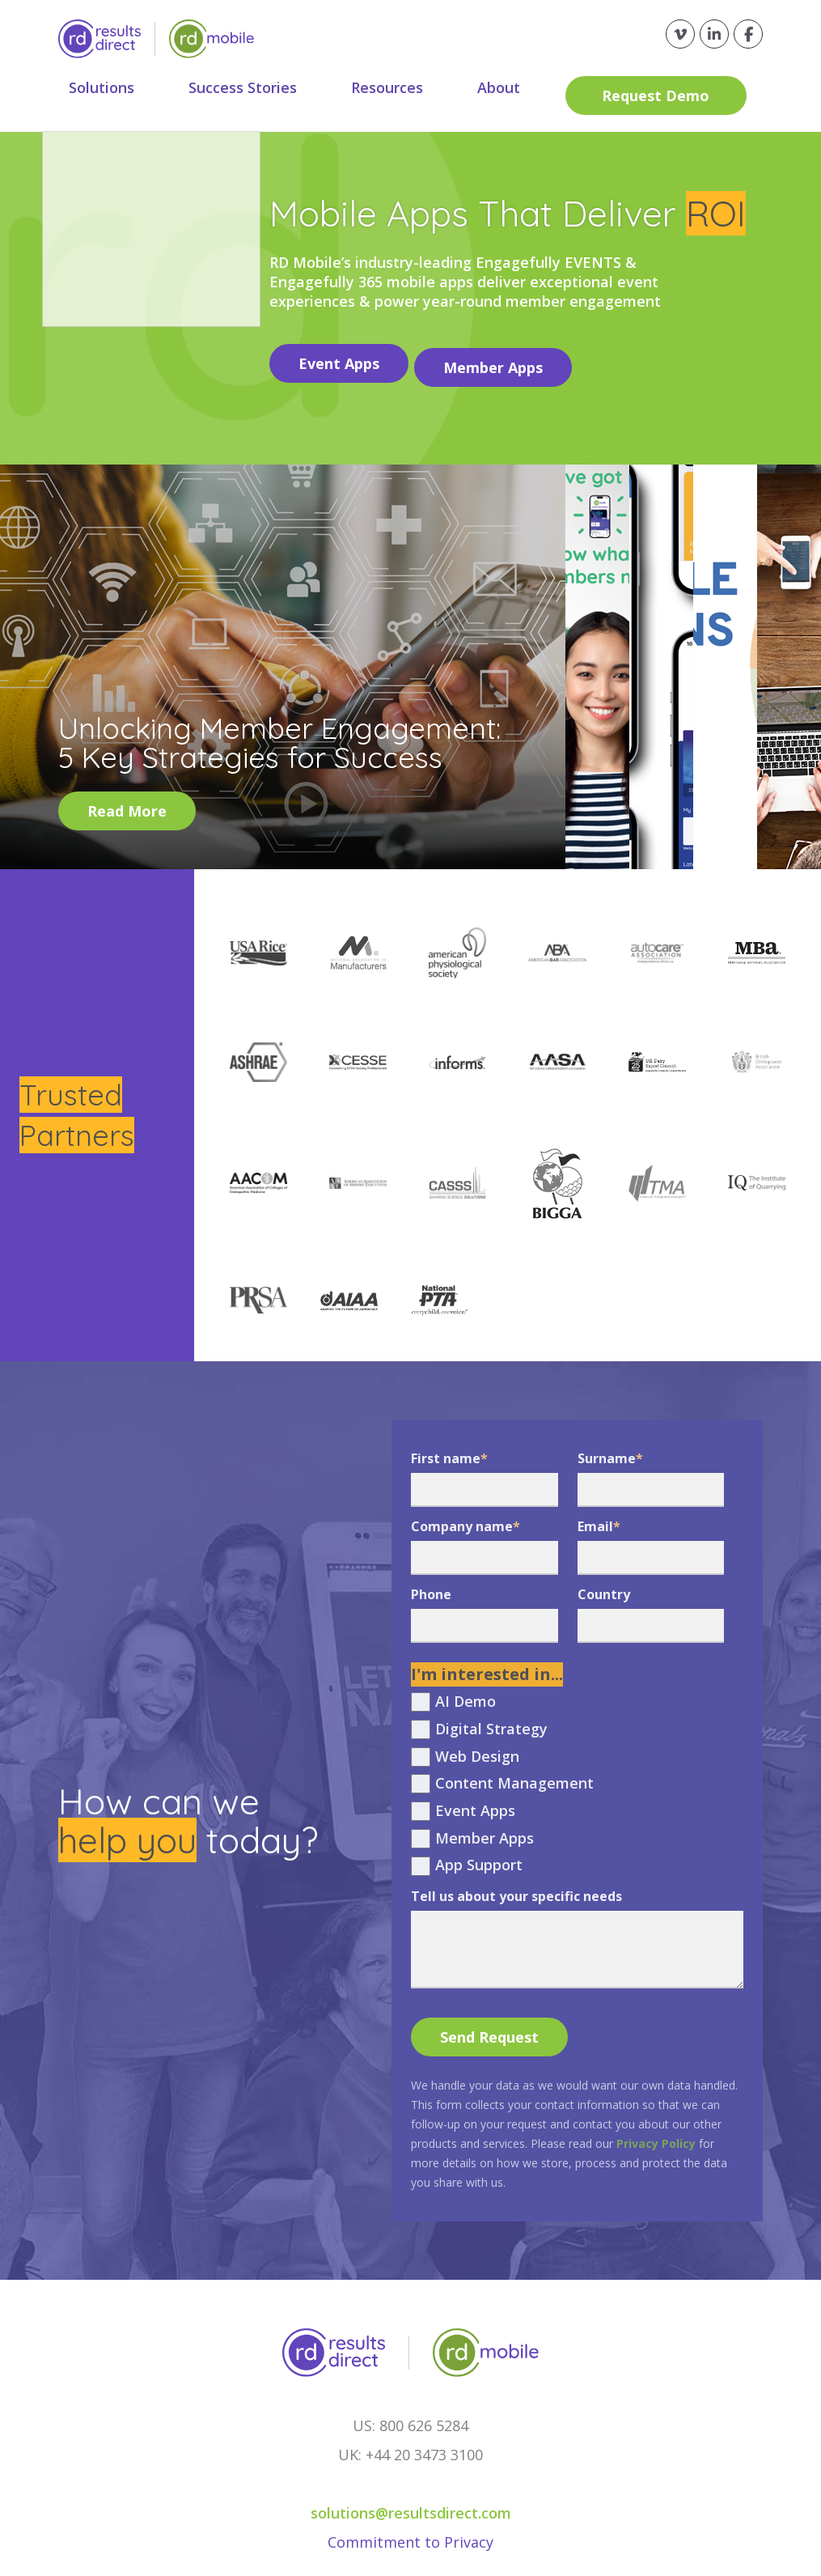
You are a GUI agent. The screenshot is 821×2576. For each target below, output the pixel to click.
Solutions (104, 87)
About (515, 87)
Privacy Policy (656, 2135)
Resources (399, 87)
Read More (127, 803)
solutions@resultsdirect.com (411, 2504)
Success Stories (250, 87)
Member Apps (501, 359)
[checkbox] (577, 1776)
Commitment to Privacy (410, 2534)
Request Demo (669, 87)
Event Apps (338, 359)
